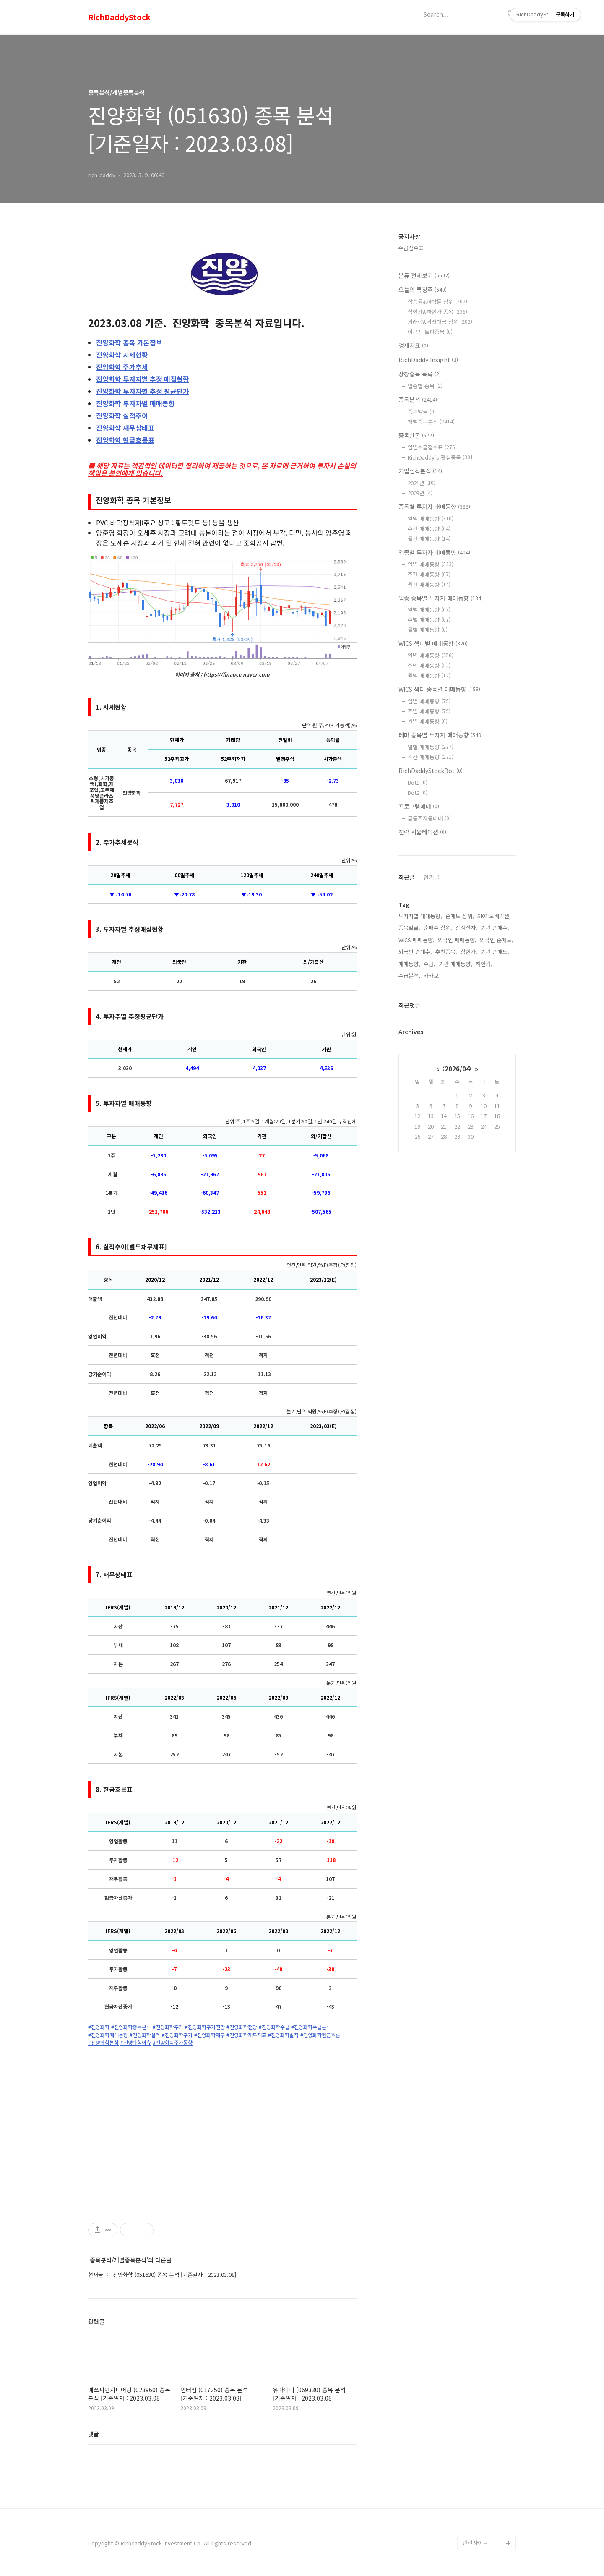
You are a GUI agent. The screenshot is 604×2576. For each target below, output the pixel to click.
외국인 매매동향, (457, 940)
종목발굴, (409, 928)
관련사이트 (475, 2543)
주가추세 (122, 367)
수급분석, (409, 976)
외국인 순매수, (415, 952)
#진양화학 (98, 2027)
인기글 (431, 877)
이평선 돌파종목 (430, 332)
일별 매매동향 (430, 519)
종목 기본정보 (129, 342)
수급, (429, 964)
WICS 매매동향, (416, 940)
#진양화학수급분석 (311, 2027)
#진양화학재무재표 (246, 2035)
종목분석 (417, 399)
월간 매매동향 (429, 539)
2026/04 (457, 1068)
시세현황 (122, 355)
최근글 (406, 877)
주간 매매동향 (429, 529)
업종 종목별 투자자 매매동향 (440, 598)
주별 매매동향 (429, 620)
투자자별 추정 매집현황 (142, 379)
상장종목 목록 (419, 374)
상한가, (469, 952)
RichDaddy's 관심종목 (441, 457)
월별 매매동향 (428, 630)
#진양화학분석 (103, 2043)
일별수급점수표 (432, 447)
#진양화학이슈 (135, 2043)
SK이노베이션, (494, 916)
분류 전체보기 (424, 275)
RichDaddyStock (119, 17)
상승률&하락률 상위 (437, 302)
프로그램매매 (418, 806)
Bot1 (417, 782)
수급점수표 (411, 248)
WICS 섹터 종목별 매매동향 (439, 689)
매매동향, (409, 964)
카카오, (432, 976)
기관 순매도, (495, 952)
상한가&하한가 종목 (437, 312)
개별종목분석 (431, 422)
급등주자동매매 (429, 818)
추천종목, (446, 952)
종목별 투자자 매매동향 (434, 506)
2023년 (420, 493)
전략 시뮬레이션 (422, 832)
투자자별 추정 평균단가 (142, 391)
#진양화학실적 (145, 2035)
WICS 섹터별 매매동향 (433, 643)
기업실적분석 (420, 471)
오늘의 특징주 (422, 289)
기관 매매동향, (455, 964)
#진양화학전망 (241, 2027)
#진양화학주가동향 (173, 2043)
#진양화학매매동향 (108, 2035)
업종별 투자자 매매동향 (434, 552)
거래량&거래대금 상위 (440, 322)
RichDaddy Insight (428, 359)
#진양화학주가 (168, 2027)
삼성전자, (466, 928)
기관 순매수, (495, 928)
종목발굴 (422, 411)
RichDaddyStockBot (430, 770)
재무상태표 (125, 428)
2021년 (421, 483)
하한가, (484, 964)
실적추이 (122, 415)
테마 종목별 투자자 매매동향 (440, 735)
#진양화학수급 (274, 2027)
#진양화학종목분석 (131, 2027)
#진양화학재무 (209, 2035)
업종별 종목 (425, 386)
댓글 (93, 2434)
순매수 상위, (438, 928)
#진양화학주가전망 (205, 2027)
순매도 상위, (459, 916)
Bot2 (417, 793)
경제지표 (413, 345)
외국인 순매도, (496, 940)
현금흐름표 (125, 440)
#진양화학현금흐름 (320, 2035)
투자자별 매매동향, (420, 916)
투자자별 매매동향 (135, 403)
